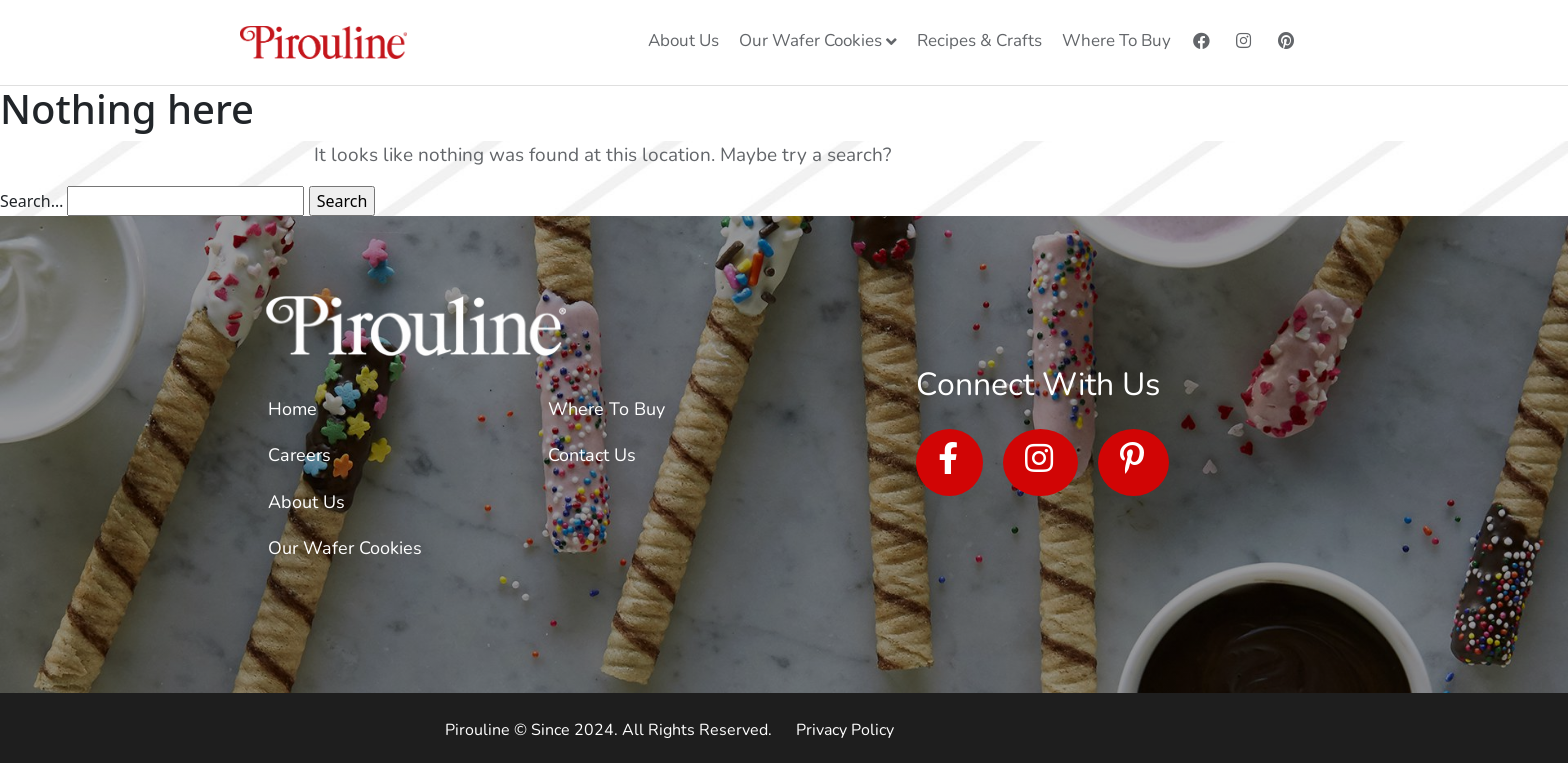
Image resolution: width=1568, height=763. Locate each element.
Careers (299, 455)
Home (292, 409)
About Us (306, 502)
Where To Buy (606, 409)
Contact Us (592, 455)
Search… (31, 201)
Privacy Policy (845, 730)
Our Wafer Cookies (345, 548)
